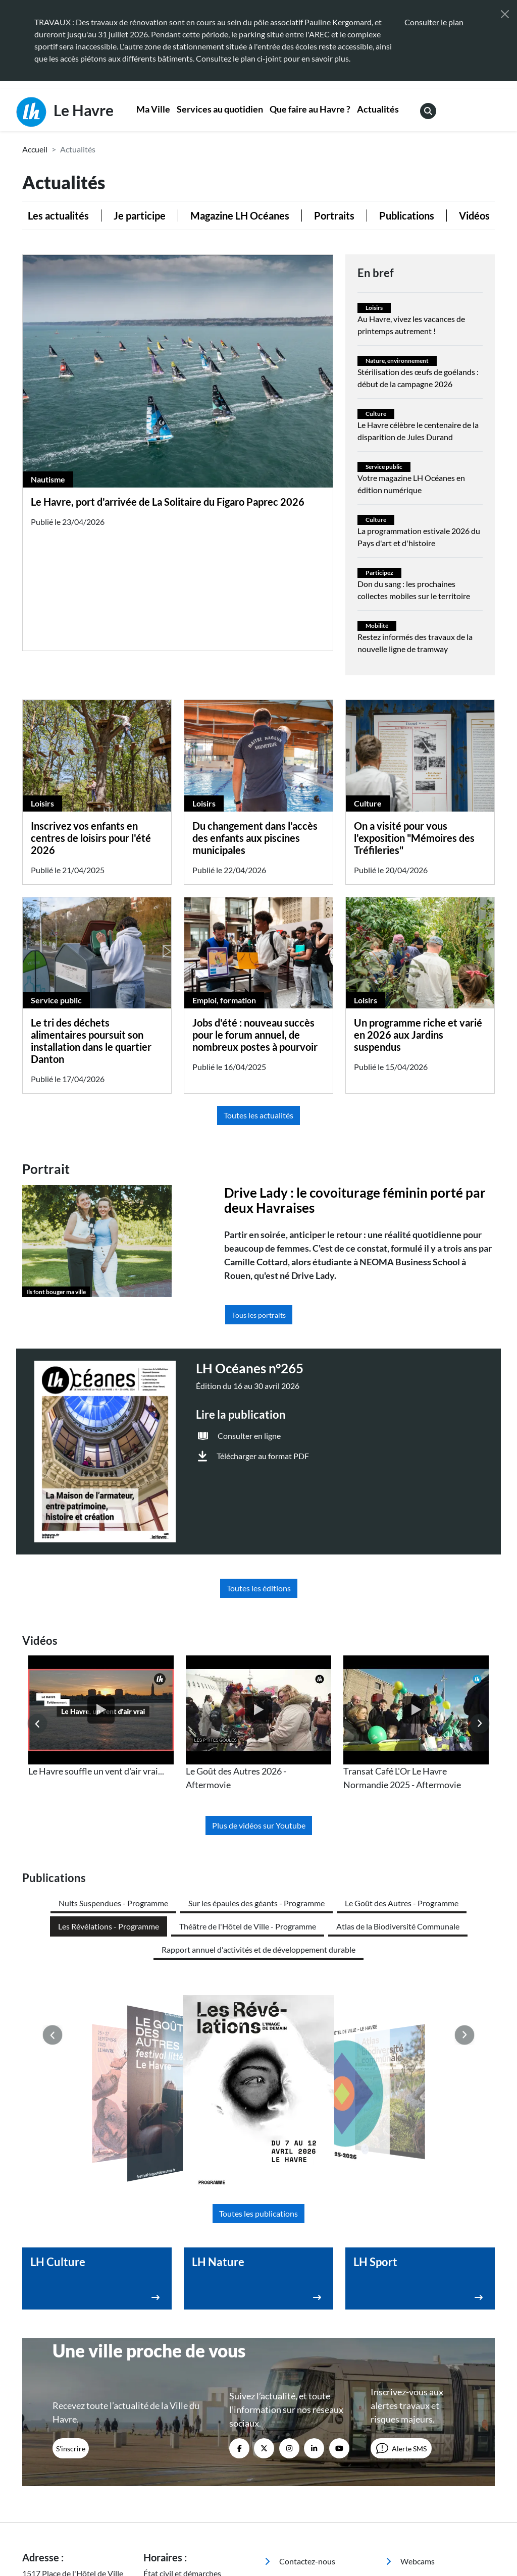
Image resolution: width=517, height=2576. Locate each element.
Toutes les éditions (259, 1588)
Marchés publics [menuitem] (300, 2404)
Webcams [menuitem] (410, 2364)
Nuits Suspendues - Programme (113, 1903)
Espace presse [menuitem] (296, 2384)
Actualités (378, 109)
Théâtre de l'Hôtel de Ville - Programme (247, 1926)
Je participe (140, 215)
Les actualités (58, 215)
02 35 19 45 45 (89, 2413)
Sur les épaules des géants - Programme (256, 1903)
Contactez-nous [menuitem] (300, 2364)
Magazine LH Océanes (239, 215)
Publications (406, 215)
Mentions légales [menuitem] (223, 2521)
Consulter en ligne (249, 1435)
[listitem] (101, 1716)
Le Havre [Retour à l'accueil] (65, 112)
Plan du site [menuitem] (161, 2532)
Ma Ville (153, 109)
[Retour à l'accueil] (76, 2521)
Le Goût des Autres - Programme (401, 1903)
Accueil (34, 149)
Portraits (334, 215)
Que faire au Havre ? (310, 109)
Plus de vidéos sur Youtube (258, 1825)
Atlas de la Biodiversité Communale (397, 1926)
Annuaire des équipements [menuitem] (416, 2390)
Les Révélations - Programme (108, 1926)
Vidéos (474, 215)
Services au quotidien (220, 109)
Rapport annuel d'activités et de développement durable (258, 1949)
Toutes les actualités (258, 1115)
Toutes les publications (258, 2016)
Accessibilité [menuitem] (164, 2521)
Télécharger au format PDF (263, 1456)
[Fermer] (505, 14)
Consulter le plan (433, 22)
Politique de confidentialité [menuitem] (305, 2521)
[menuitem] (153, 110)
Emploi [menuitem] (405, 2417)
